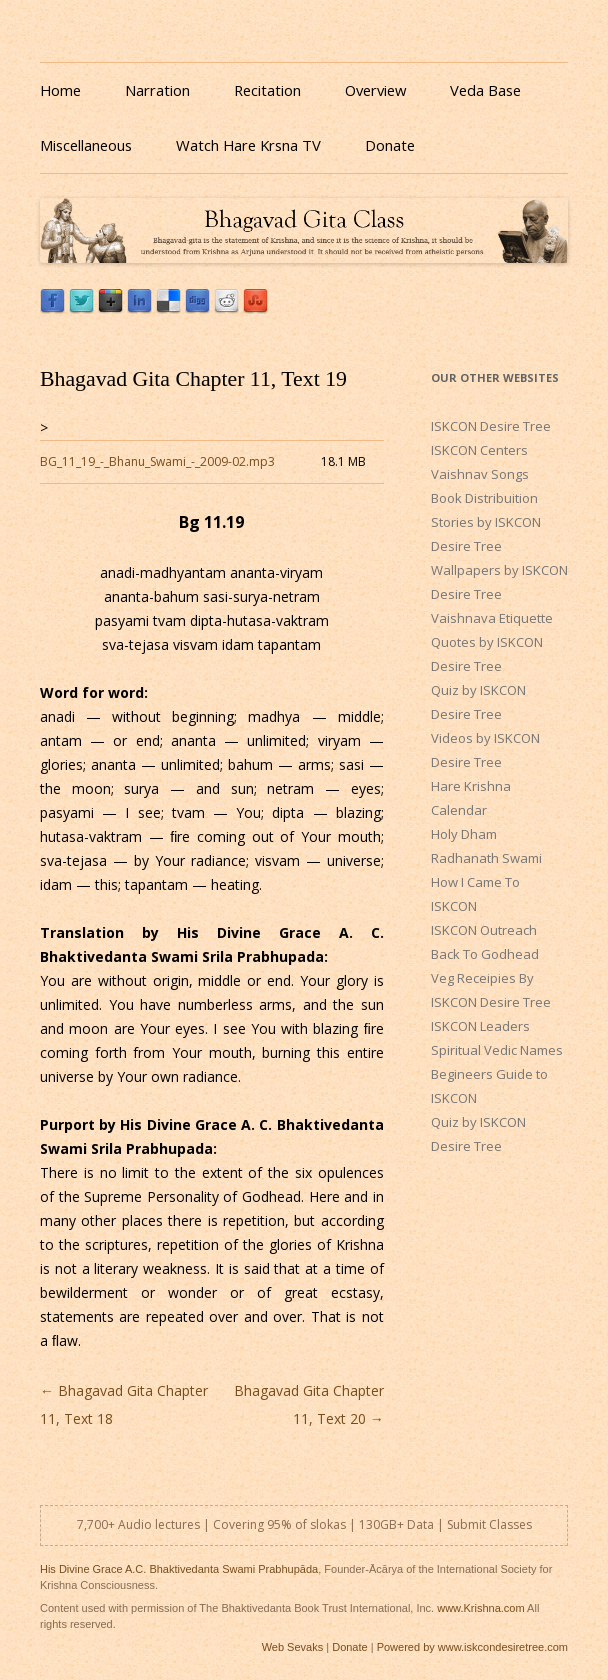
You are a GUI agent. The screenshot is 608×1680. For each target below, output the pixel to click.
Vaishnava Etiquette (492, 618)
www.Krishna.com (480, 1608)
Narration (157, 90)
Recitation (267, 90)
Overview (375, 90)
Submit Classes (489, 1524)
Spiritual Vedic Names (497, 1050)
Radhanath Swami (486, 858)
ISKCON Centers (479, 450)
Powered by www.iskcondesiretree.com (472, 1647)
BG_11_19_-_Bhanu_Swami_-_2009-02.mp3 (157, 461)
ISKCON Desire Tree (491, 426)
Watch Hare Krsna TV (248, 145)
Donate (390, 145)
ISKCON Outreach (484, 930)
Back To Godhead (485, 954)
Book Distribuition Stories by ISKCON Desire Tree (486, 522)
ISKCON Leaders (480, 1026)
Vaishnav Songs (480, 474)
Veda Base (485, 90)
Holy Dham (464, 834)
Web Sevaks (293, 1647)
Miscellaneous (86, 145)
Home (60, 90)
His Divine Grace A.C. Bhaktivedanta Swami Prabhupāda (179, 1569)
